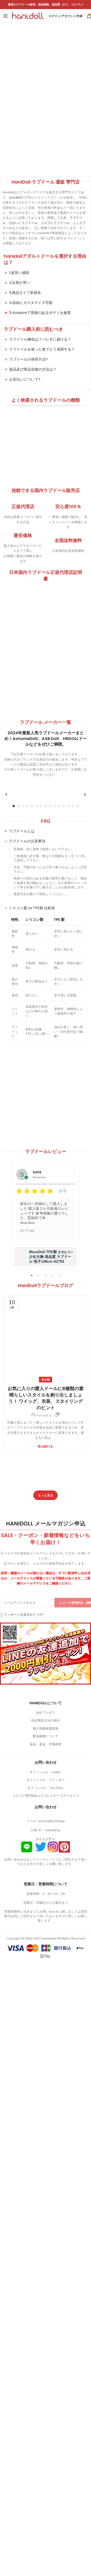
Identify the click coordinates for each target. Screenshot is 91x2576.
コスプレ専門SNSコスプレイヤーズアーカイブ (45, 2234)
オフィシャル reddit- (45, 2211)
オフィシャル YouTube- (45, 2227)
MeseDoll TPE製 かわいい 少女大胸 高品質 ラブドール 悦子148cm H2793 (50, 1695)
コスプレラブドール (55, 439)
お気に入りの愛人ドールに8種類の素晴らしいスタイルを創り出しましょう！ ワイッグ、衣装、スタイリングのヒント (45, 1837)
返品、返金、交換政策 (46, 2183)
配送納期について (45, 2175)
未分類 (45, 1818)
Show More (27, 1662)
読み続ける (45, 1885)
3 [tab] (45, 1714)
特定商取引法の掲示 (45, 2159)
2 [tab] (38, 1714)
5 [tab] (59, 1714)
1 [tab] (32, 1714)
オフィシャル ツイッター (45, 2219)
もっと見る (45, 1934)
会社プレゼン (45, 2151)
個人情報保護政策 (45, 2167)
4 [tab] (52, 1714)
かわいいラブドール (23, 439)
